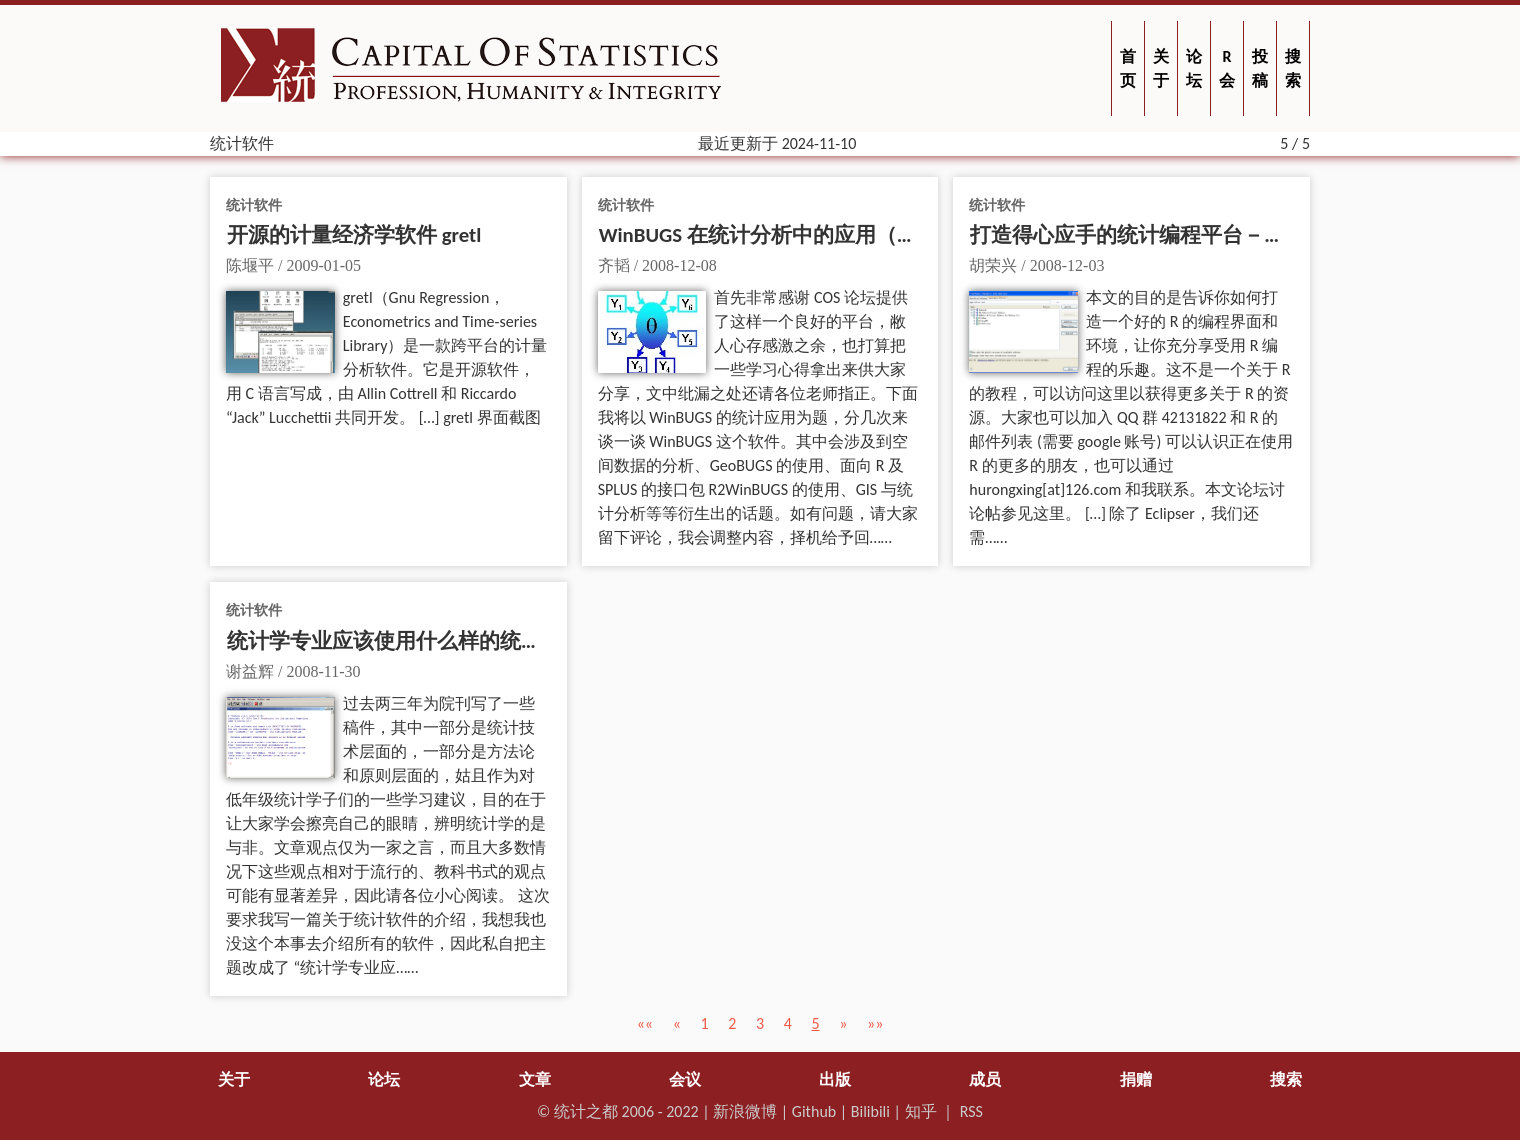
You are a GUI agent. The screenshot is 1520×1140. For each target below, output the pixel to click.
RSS (971, 1111)
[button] (645, 1023)
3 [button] (760, 1023)
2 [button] (732, 1023)
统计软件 (254, 205)
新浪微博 (745, 1111)
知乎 (921, 1111)
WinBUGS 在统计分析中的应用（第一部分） (800, 235)
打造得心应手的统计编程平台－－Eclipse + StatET (1194, 235)
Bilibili (870, 1111)
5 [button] (815, 1023)
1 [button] (704, 1023)
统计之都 (586, 1111)
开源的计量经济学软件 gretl (354, 235)
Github (814, 1111)
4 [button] (788, 1023)
